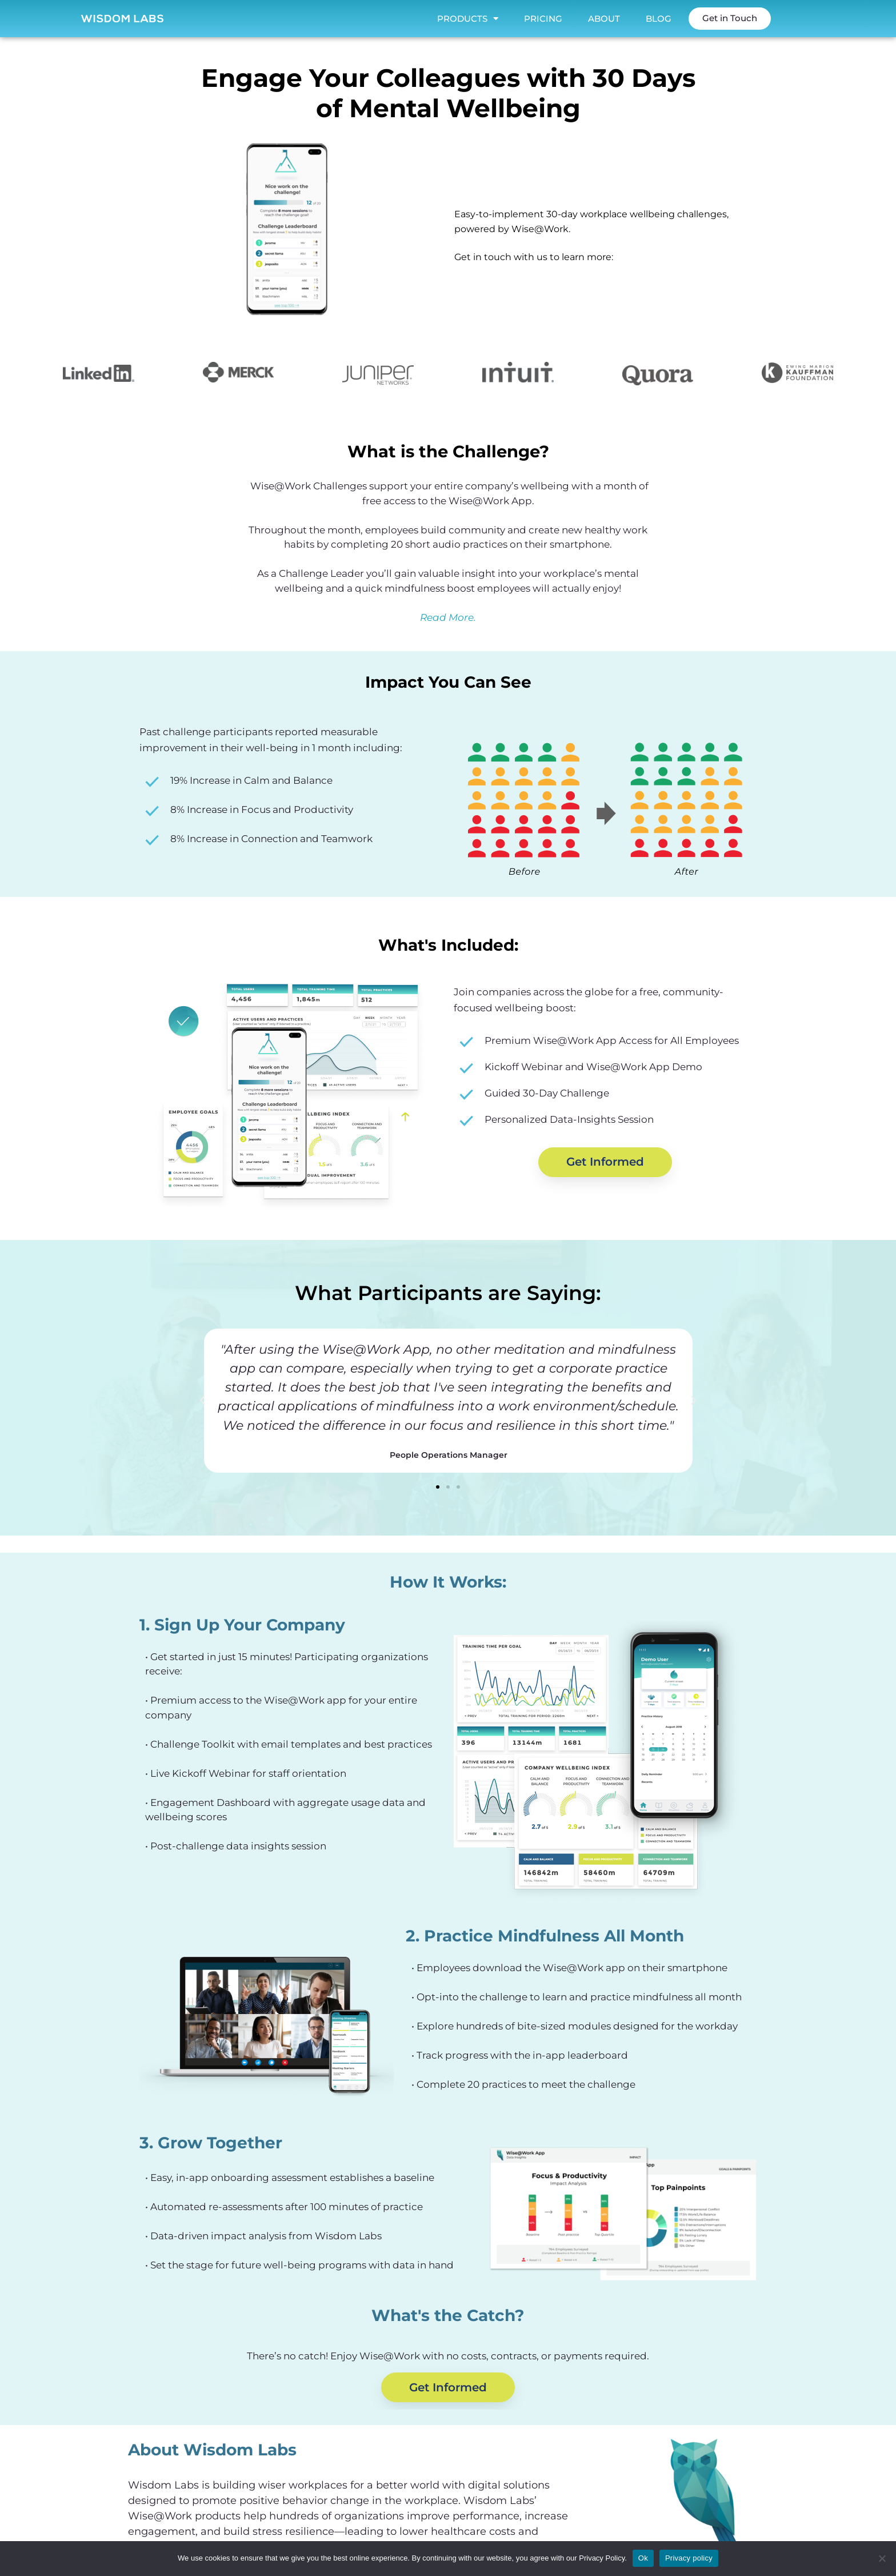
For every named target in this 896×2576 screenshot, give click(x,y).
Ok (643, 2558)
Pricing (543, 18)
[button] (202, 1400)
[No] (881, 2558)
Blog (658, 18)
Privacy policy (689, 2558)
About (604, 18)
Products (467, 19)
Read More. (448, 617)
